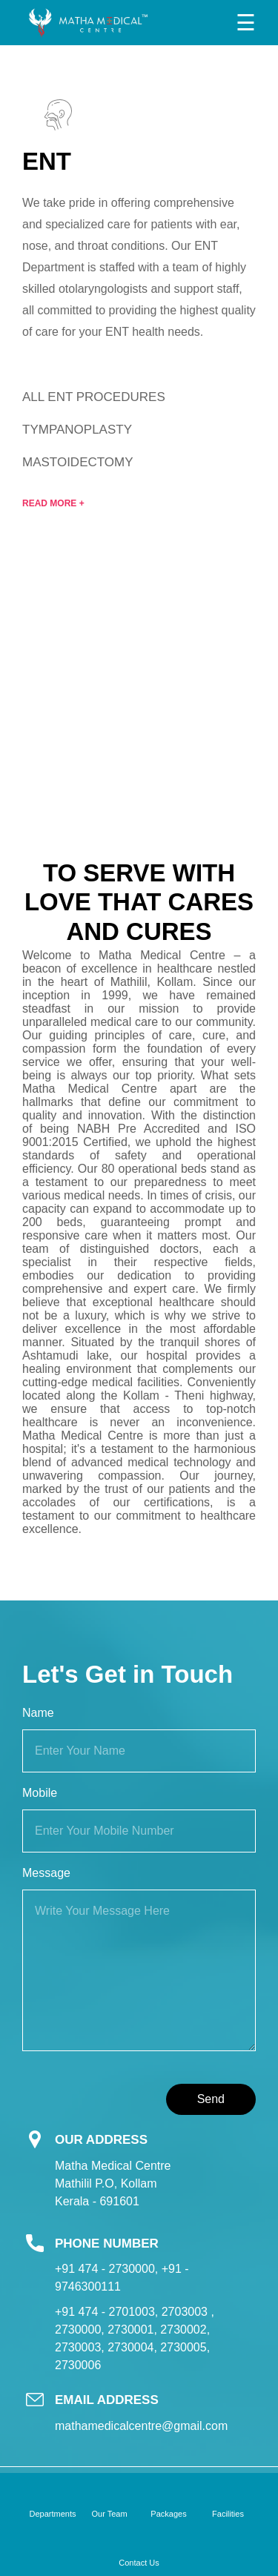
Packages (168, 2513)
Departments (53, 2513)
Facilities (228, 2513)
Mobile (39, 1793)
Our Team (109, 2513)
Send (211, 2099)
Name (38, 1712)
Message (46, 1873)
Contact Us (139, 2562)
